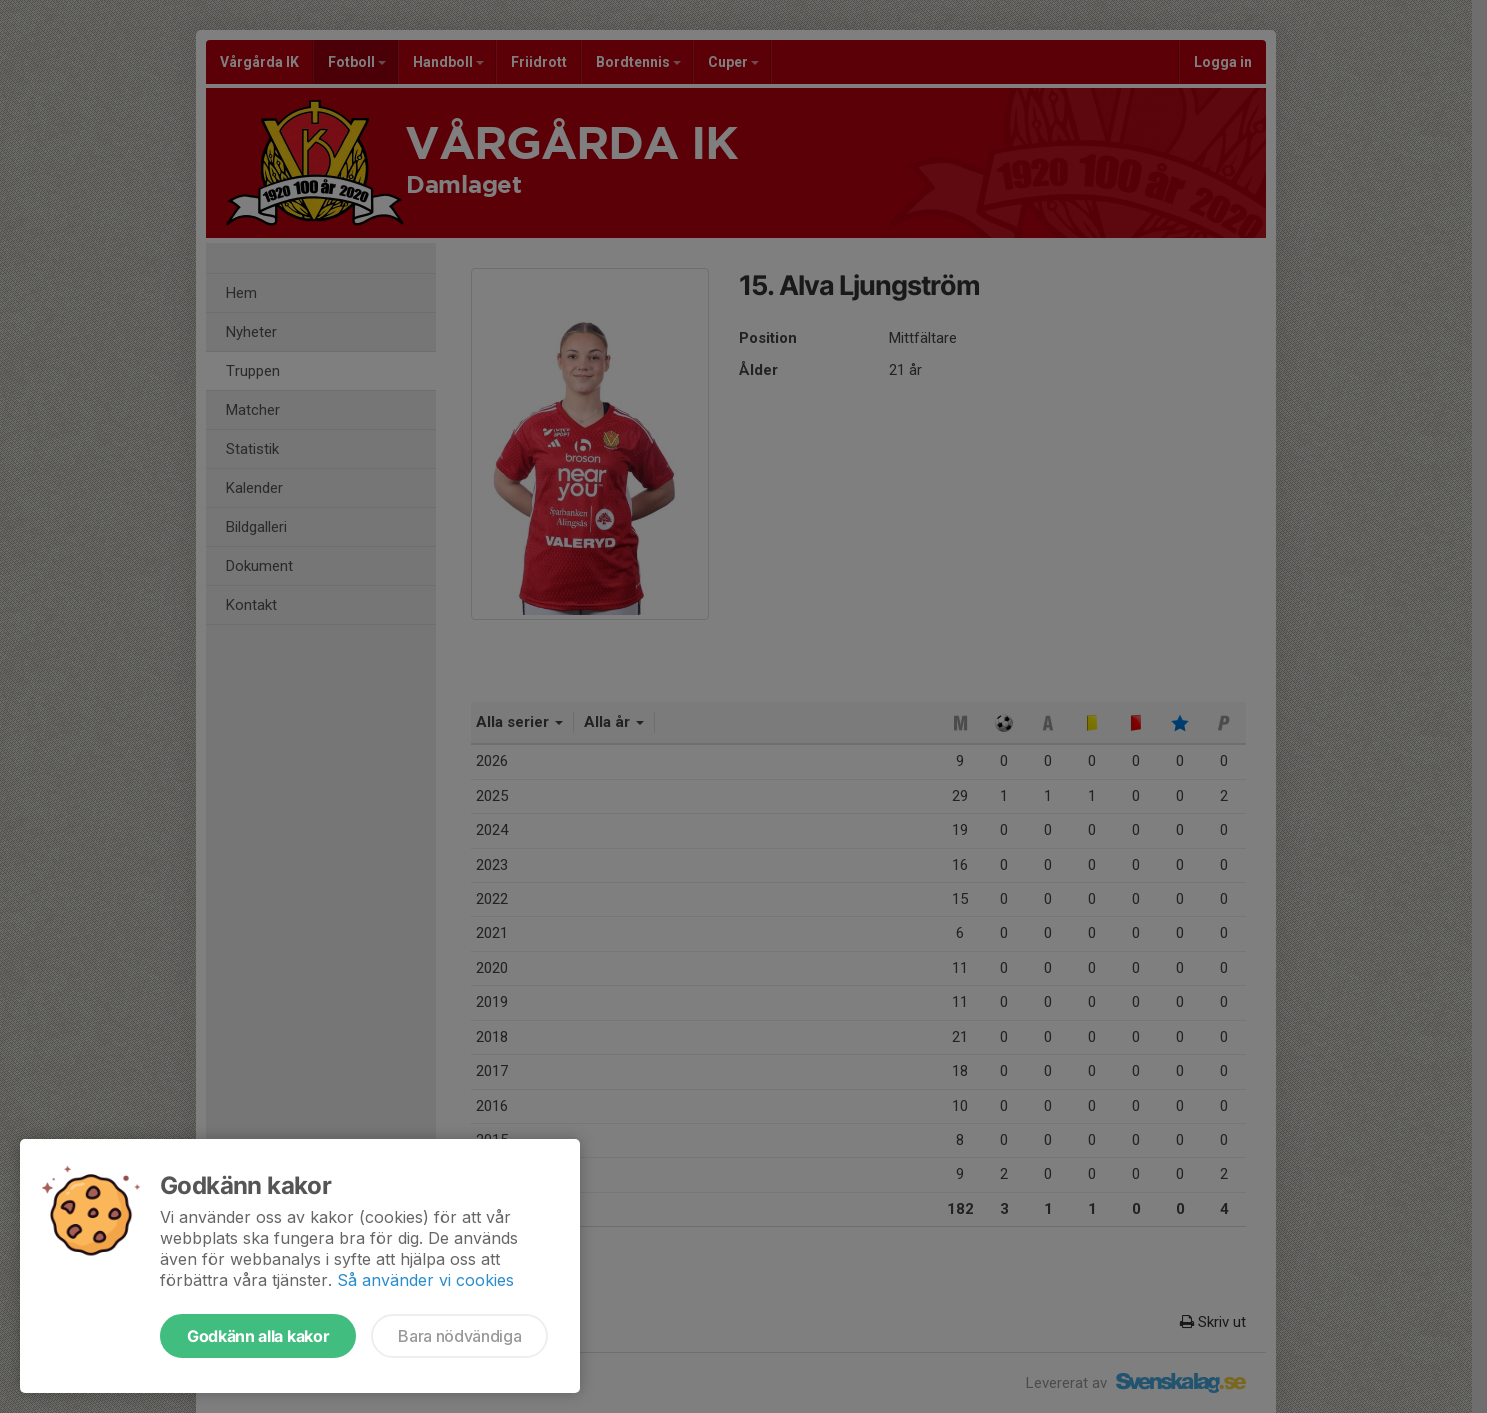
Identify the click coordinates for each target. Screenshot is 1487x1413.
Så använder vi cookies (425, 1280)
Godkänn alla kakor (258, 1336)
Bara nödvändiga (459, 1336)
